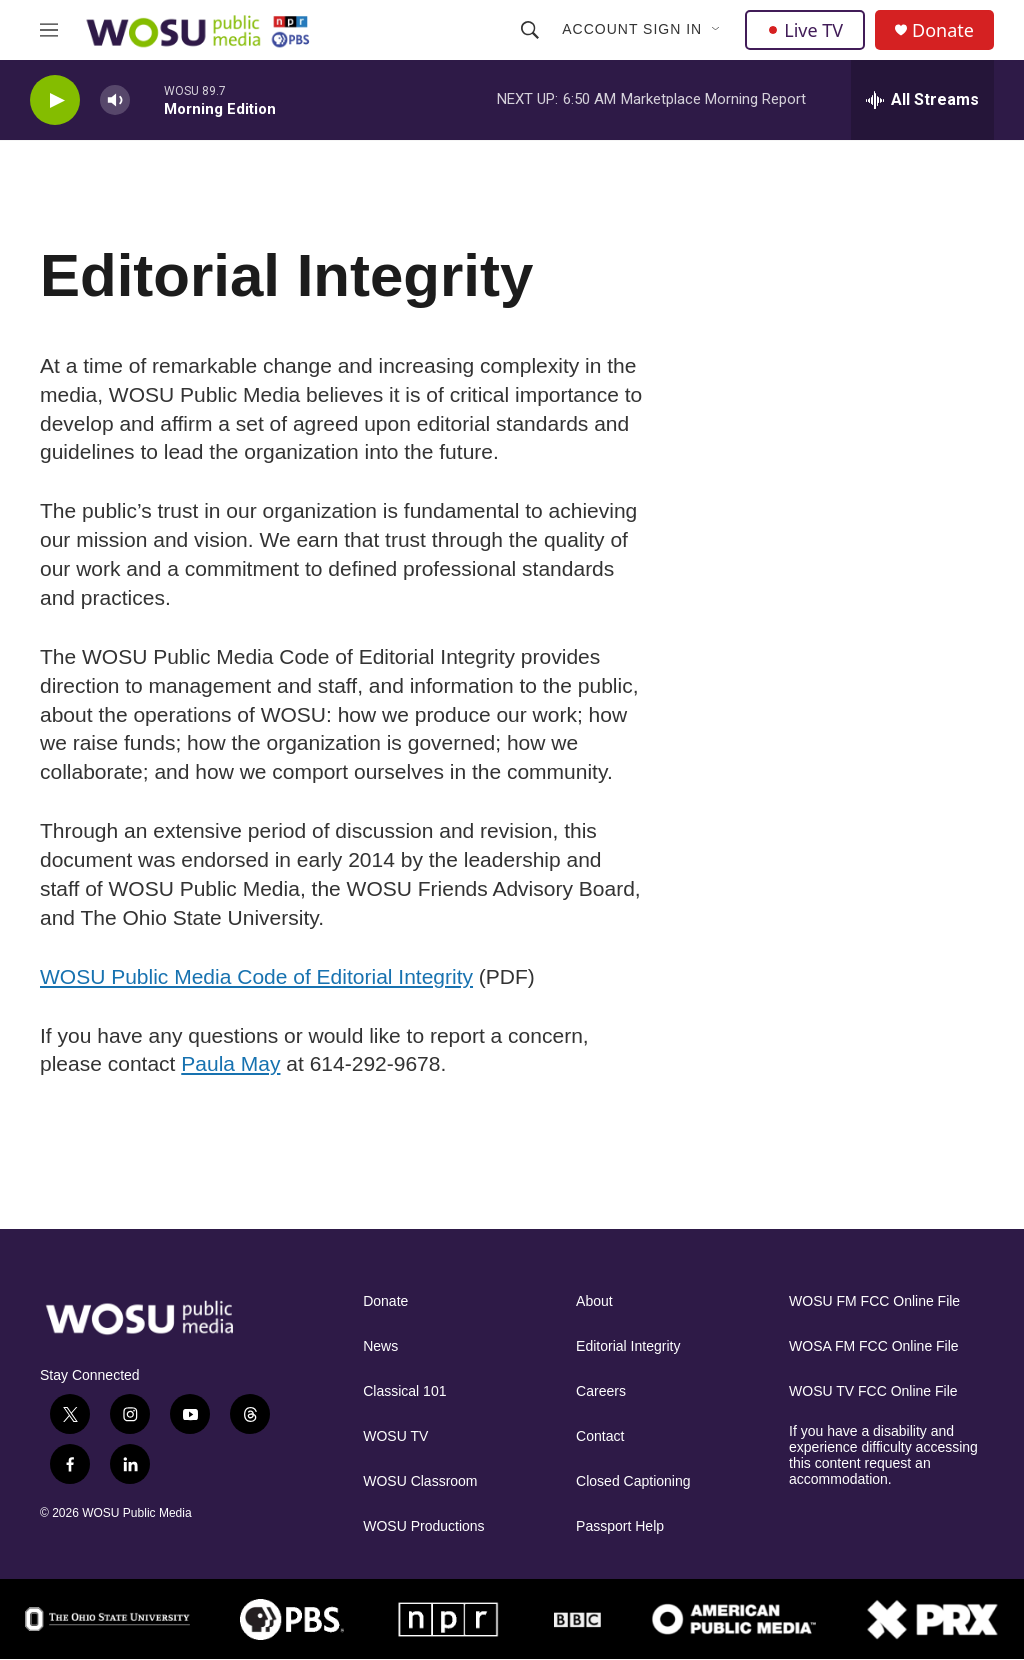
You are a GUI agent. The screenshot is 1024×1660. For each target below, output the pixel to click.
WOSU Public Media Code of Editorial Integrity (256, 976)
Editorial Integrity (628, 1346)
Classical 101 (404, 1391)
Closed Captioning (633, 1481)
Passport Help (620, 1526)
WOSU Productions (423, 1526)
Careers (601, 1391)
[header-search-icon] (530, 30)
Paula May (230, 1063)
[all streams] (922, 100)
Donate (943, 30)
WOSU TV (395, 1436)
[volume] (115, 100)
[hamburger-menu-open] (49, 30)
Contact (600, 1436)
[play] (55, 100)
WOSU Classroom (420, 1481)
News (380, 1346)
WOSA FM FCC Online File (874, 1346)
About (594, 1301)
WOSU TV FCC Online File (873, 1391)
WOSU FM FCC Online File (874, 1301)
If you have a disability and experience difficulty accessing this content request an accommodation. (883, 1455)
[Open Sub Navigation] (717, 30)
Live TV (805, 30)
